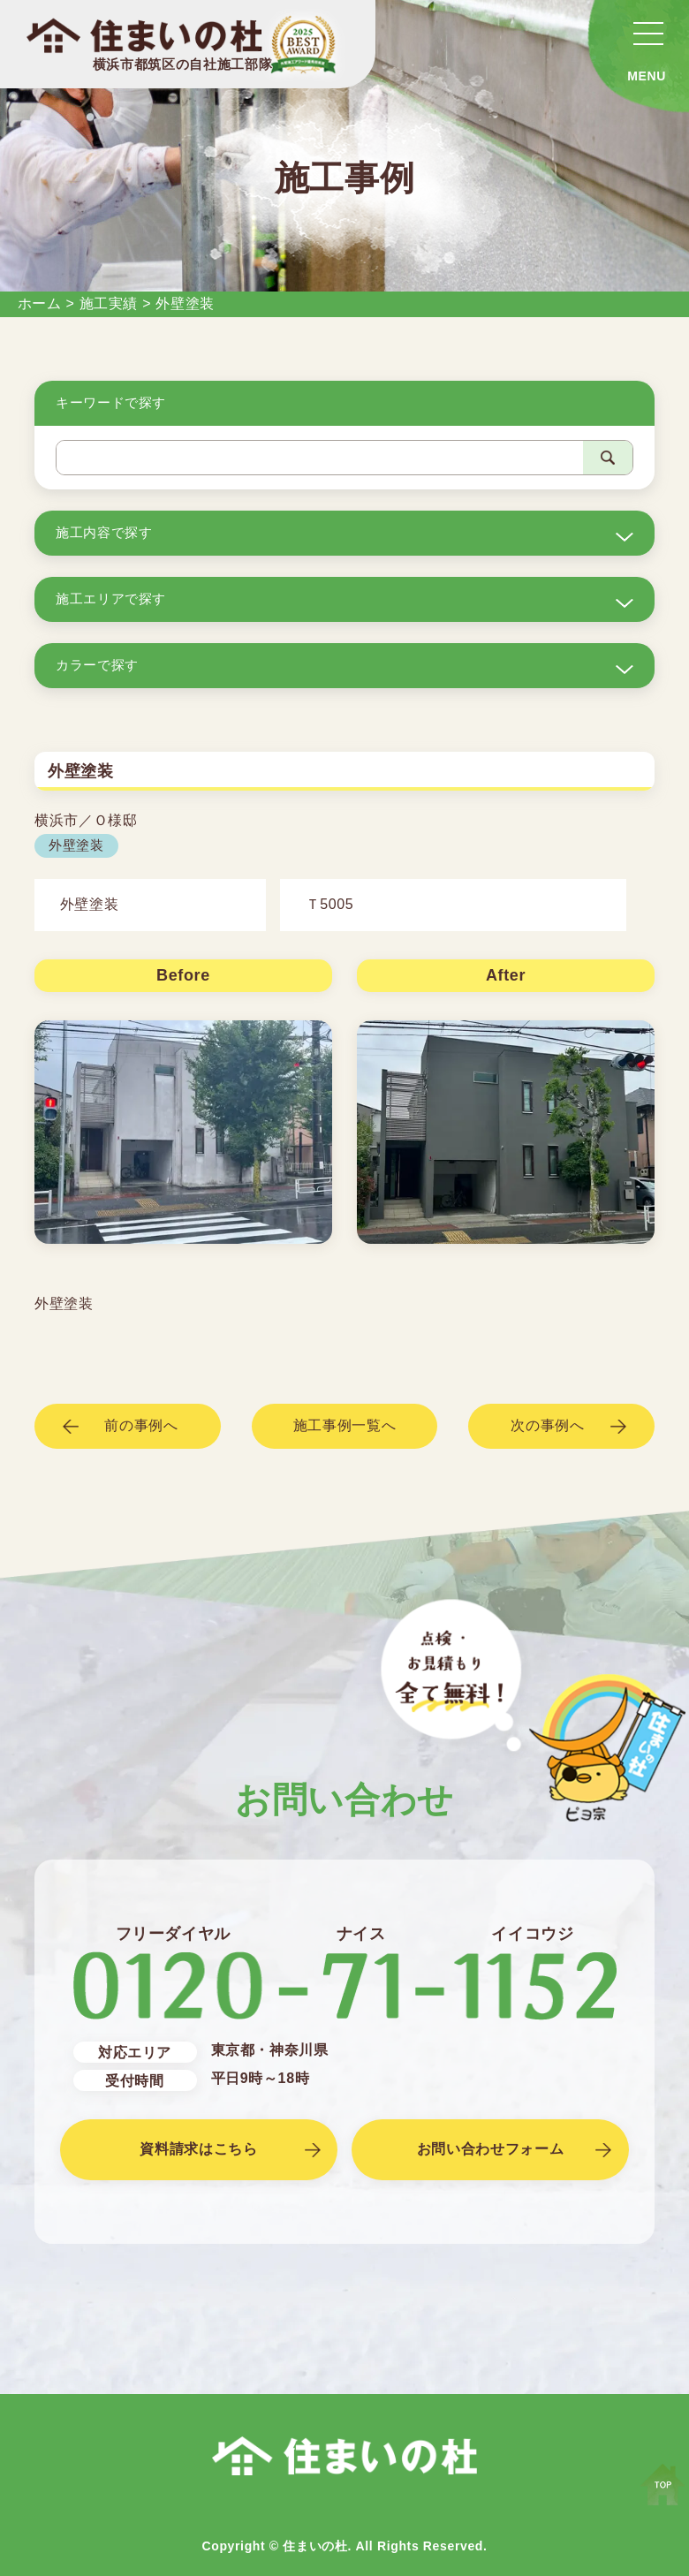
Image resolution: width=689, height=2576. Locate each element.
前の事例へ (141, 1425)
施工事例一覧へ (344, 1425)
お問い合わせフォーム (490, 2148)
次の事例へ (547, 1425)
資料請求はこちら (198, 2148)
